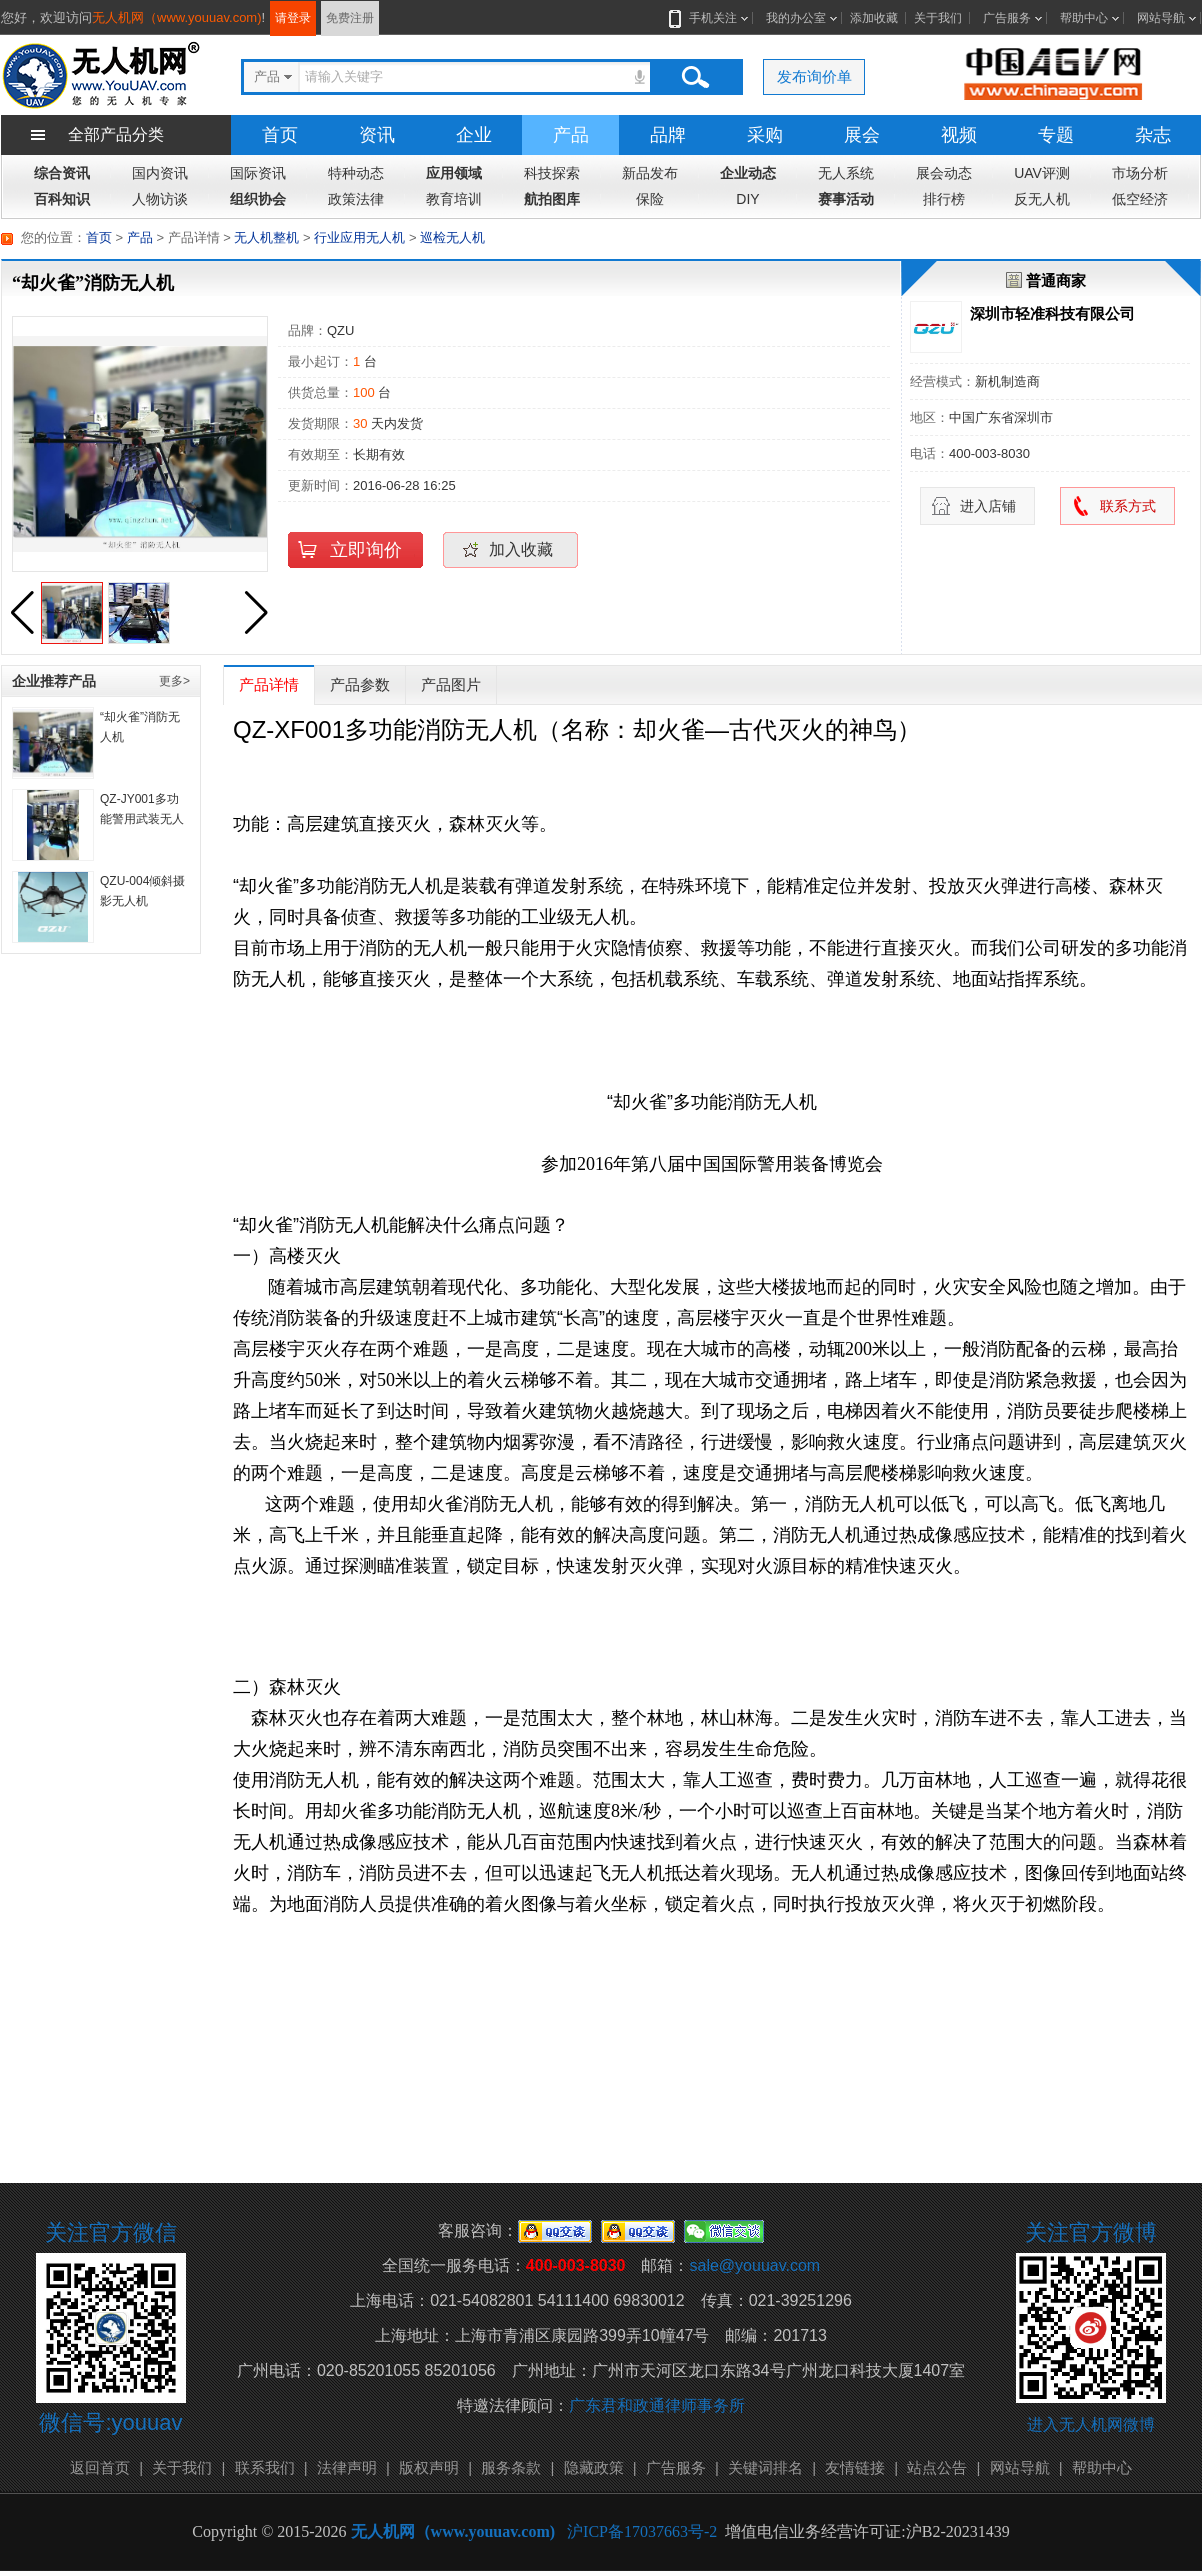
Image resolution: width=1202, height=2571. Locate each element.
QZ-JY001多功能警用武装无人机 (142, 819)
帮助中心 (1084, 18)
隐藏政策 (594, 2467)
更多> (174, 681)
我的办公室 (796, 18)
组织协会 (258, 199)
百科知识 (62, 199)
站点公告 (937, 2467)
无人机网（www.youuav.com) (177, 17)
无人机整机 (266, 237)
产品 (571, 135)
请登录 (293, 18)
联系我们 (265, 2467)
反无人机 (1042, 199)
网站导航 (1161, 18)
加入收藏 (521, 549)
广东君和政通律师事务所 (657, 2405)
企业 (474, 135)
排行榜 (944, 199)
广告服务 (1007, 18)
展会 (862, 135)
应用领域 (454, 173)
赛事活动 (846, 199)
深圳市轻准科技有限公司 (1052, 313)
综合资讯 (62, 173)
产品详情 (269, 684)
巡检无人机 (452, 237)
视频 (959, 135)
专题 (1056, 135)
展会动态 (944, 173)
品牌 (668, 135)
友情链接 (855, 2467)
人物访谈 (160, 199)
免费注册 (350, 18)
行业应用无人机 (359, 237)
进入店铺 (988, 506)
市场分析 (1140, 173)
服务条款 (511, 2467)
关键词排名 (765, 2467)
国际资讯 (258, 173)
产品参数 (360, 684)
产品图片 (451, 684)
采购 (765, 135)
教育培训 (454, 199)
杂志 (1153, 135)
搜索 (695, 77)
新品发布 (650, 173)
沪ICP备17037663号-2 (642, 2531)
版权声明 (429, 2467)
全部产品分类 (116, 134)
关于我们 (938, 18)
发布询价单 (814, 76)
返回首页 (100, 2467)
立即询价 (366, 550)
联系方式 (1128, 506)
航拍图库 (552, 199)
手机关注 (709, 18)
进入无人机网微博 (1091, 2424)
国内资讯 (160, 173)
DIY (747, 199)
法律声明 (347, 2467)
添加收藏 (874, 18)
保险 (650, 199)
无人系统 (846, 173)
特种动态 (356, 173)
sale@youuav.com (754, 2265)
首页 (280, 135)
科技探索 (552, 173)
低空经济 (1140, 199)
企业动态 (748, 173)
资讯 (377, 135)
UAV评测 (1042, 173)
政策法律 (356, 199)
